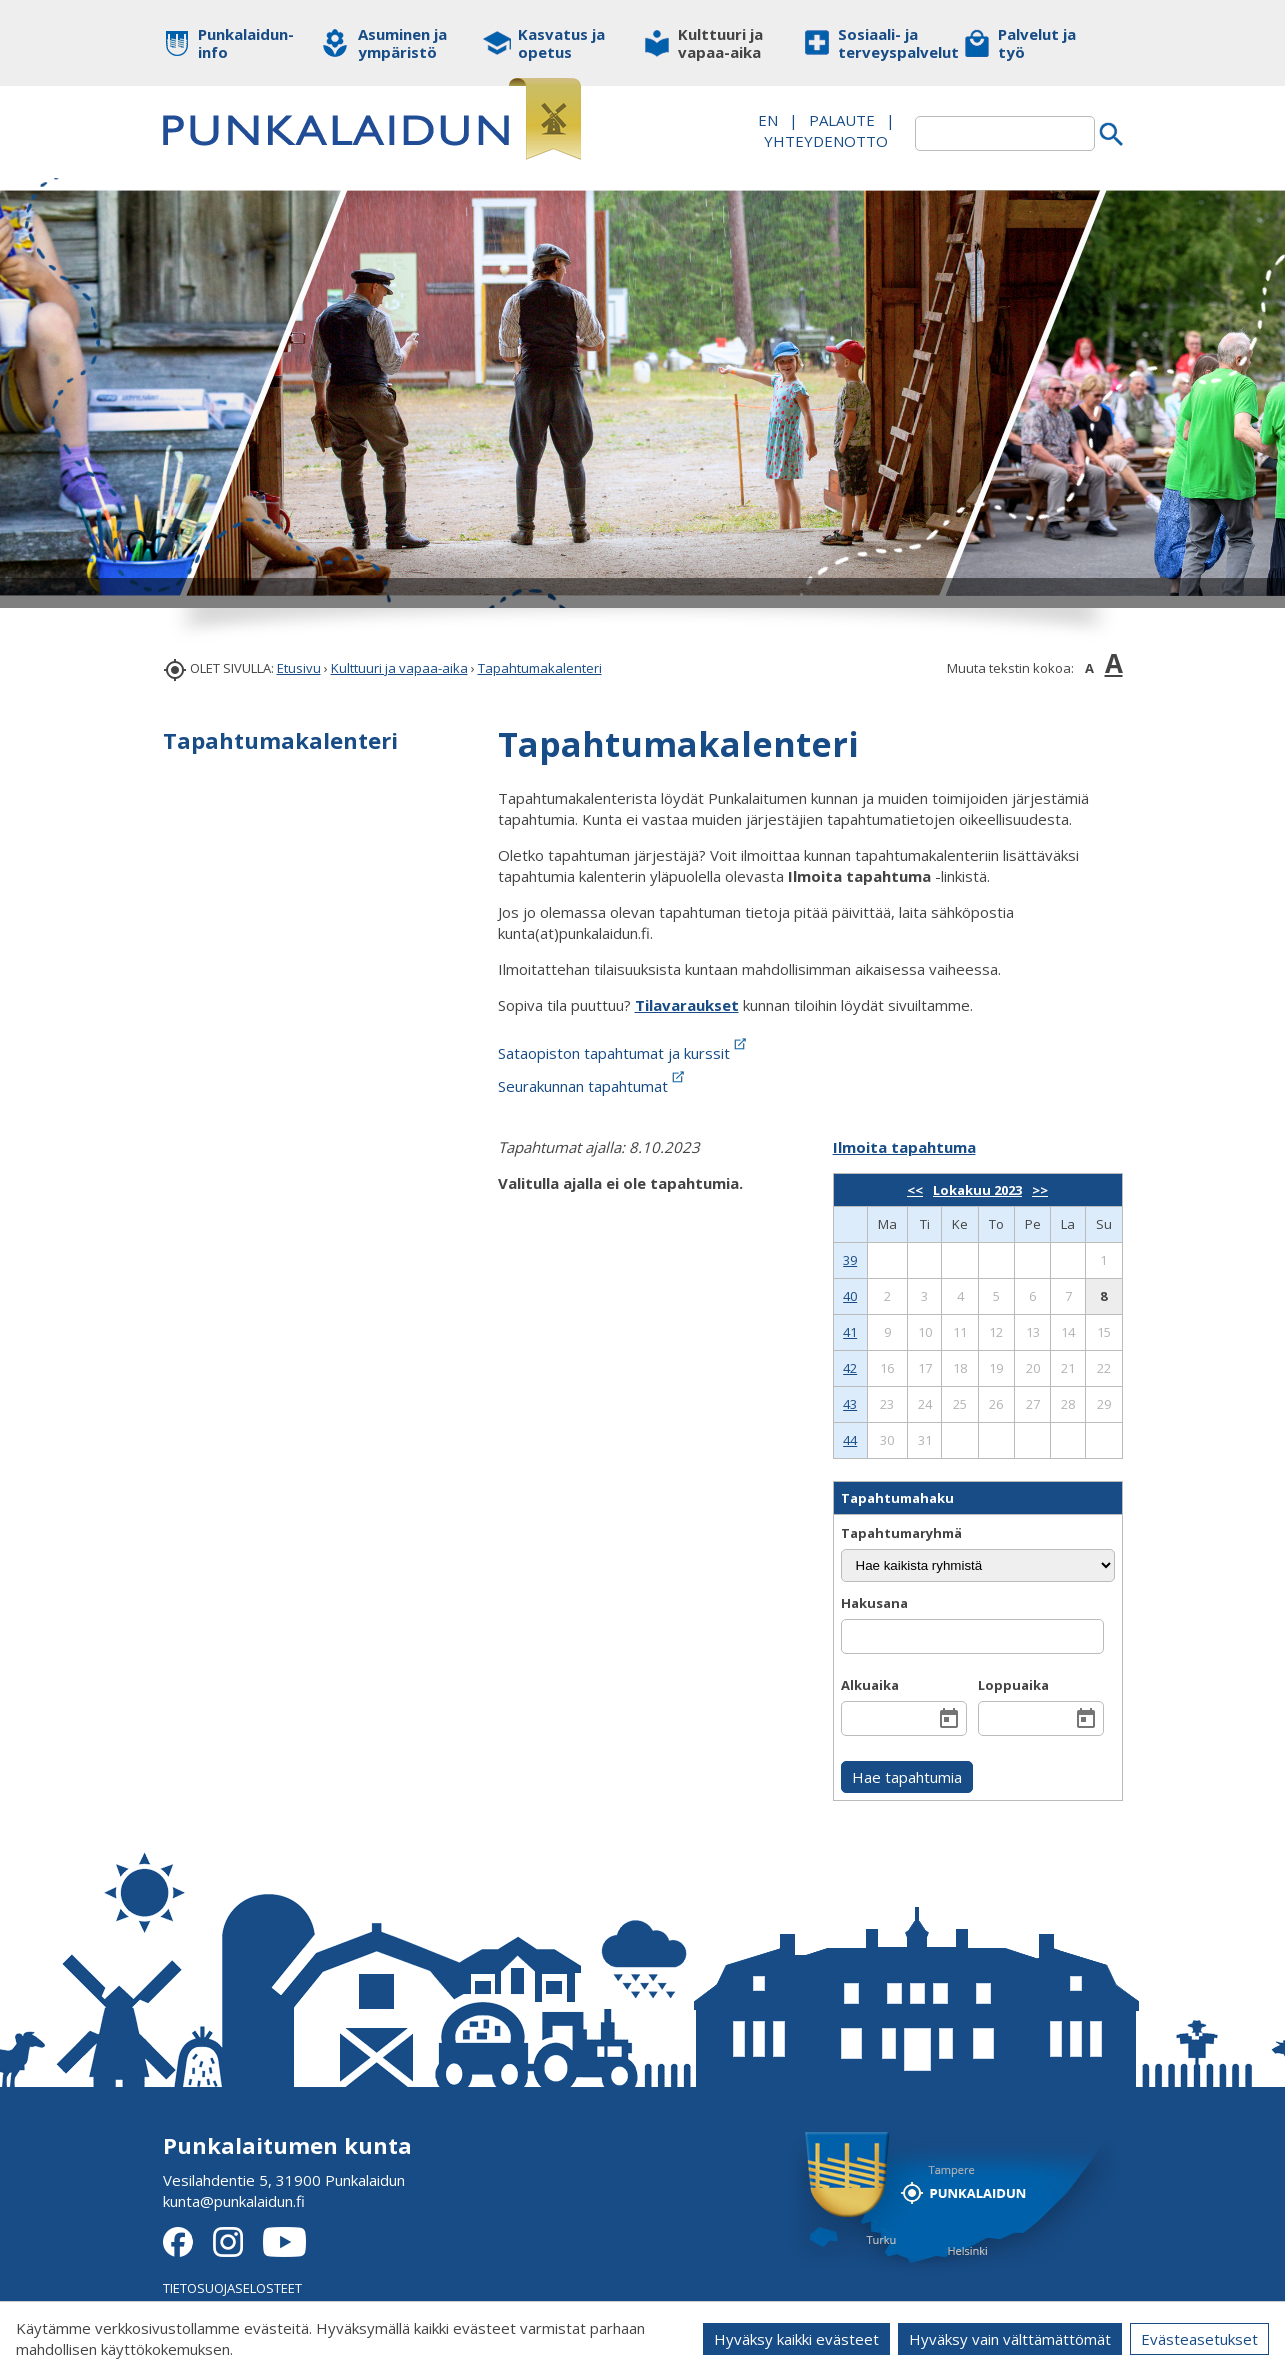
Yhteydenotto (826, 141)
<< (915, 1190)
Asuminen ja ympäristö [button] (402, 43)
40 (850, 1296)
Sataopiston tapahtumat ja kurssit (624, 1053)
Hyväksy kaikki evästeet (796, 2339)
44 (850, 1440)
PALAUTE (842, 120)
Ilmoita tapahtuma (904, 1147)
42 (850, 1368)
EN (768, 120)
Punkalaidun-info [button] (245, 43)
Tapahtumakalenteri (540, 668)
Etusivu (299, 668)
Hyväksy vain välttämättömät (1010, 2339)
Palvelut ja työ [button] (1037, 43)
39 (850, 1260)
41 (850, 1332)
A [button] (1089, 668)
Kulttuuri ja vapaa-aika (399, 668)
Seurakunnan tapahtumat (593, 1086)
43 (850, 1404)
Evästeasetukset (1199, 2339)
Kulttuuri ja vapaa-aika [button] (720, 43)
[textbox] (1005, 133)
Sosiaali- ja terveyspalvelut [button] (885, 43)
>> (1040, 1190)
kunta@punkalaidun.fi (234, 2201)
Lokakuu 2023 (977, 1190)
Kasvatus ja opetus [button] (561, 43)
